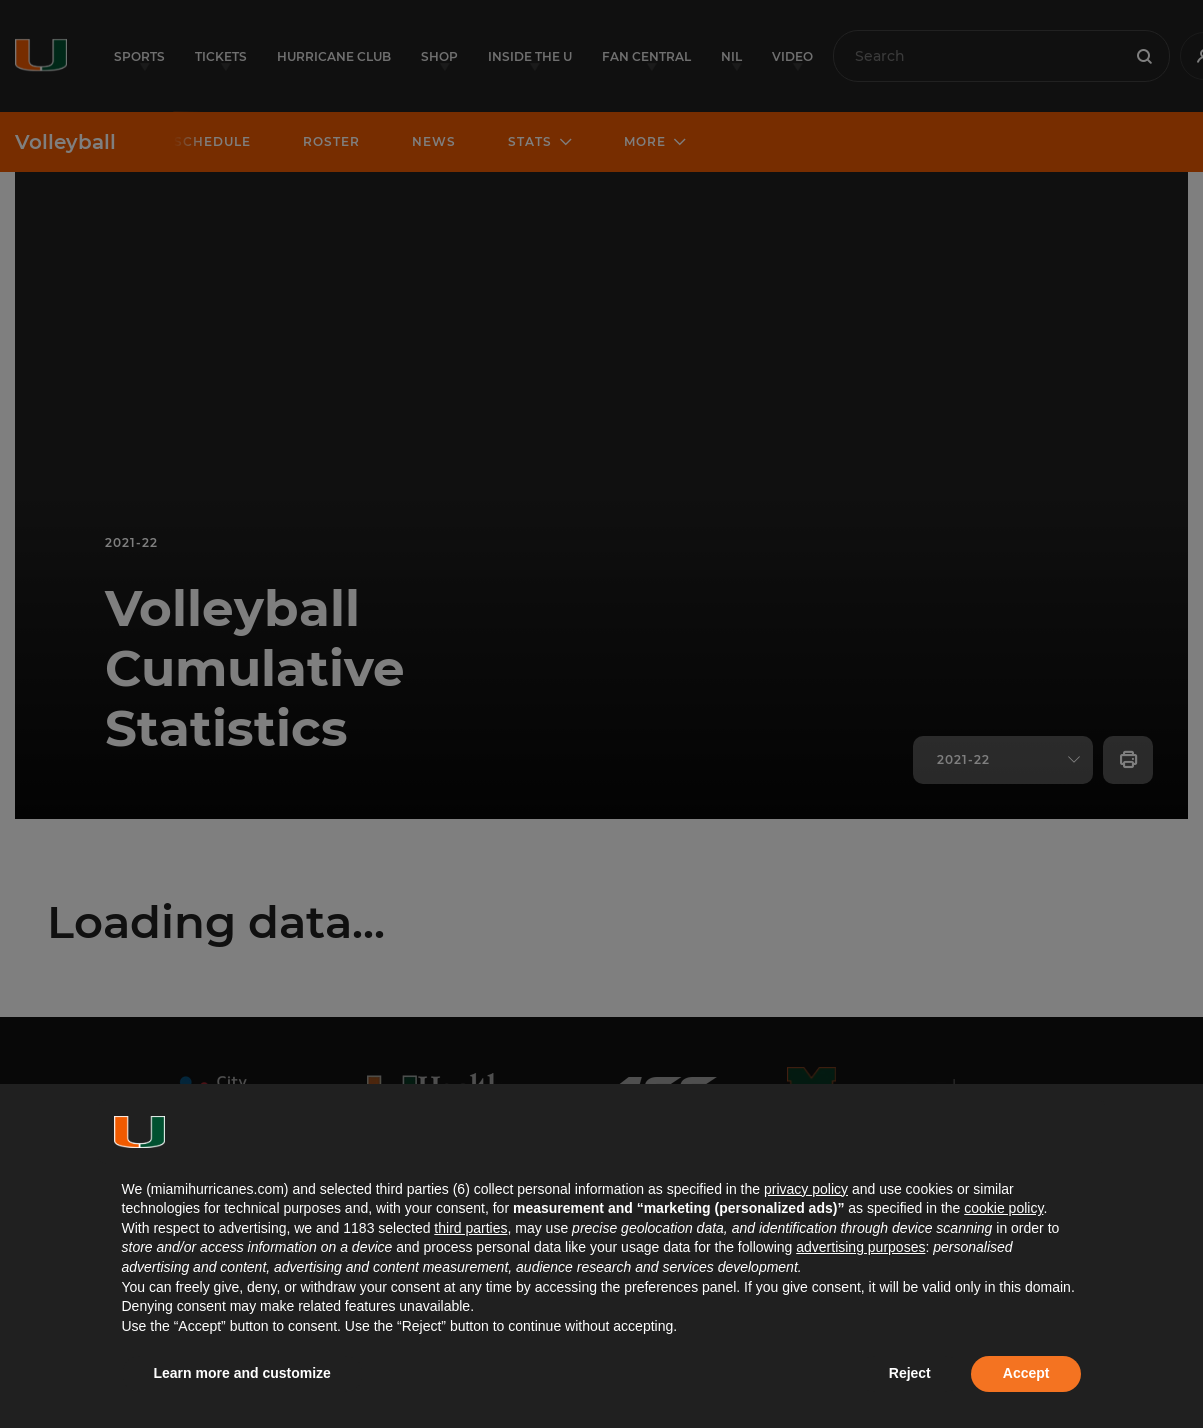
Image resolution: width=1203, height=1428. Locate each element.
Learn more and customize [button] (242, 1373)
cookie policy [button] (1003, 1208)
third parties (470, 1228)
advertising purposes (860, 1247)
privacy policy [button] (806, 1189)
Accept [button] (1026, 1373)
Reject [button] (910, 1373)
